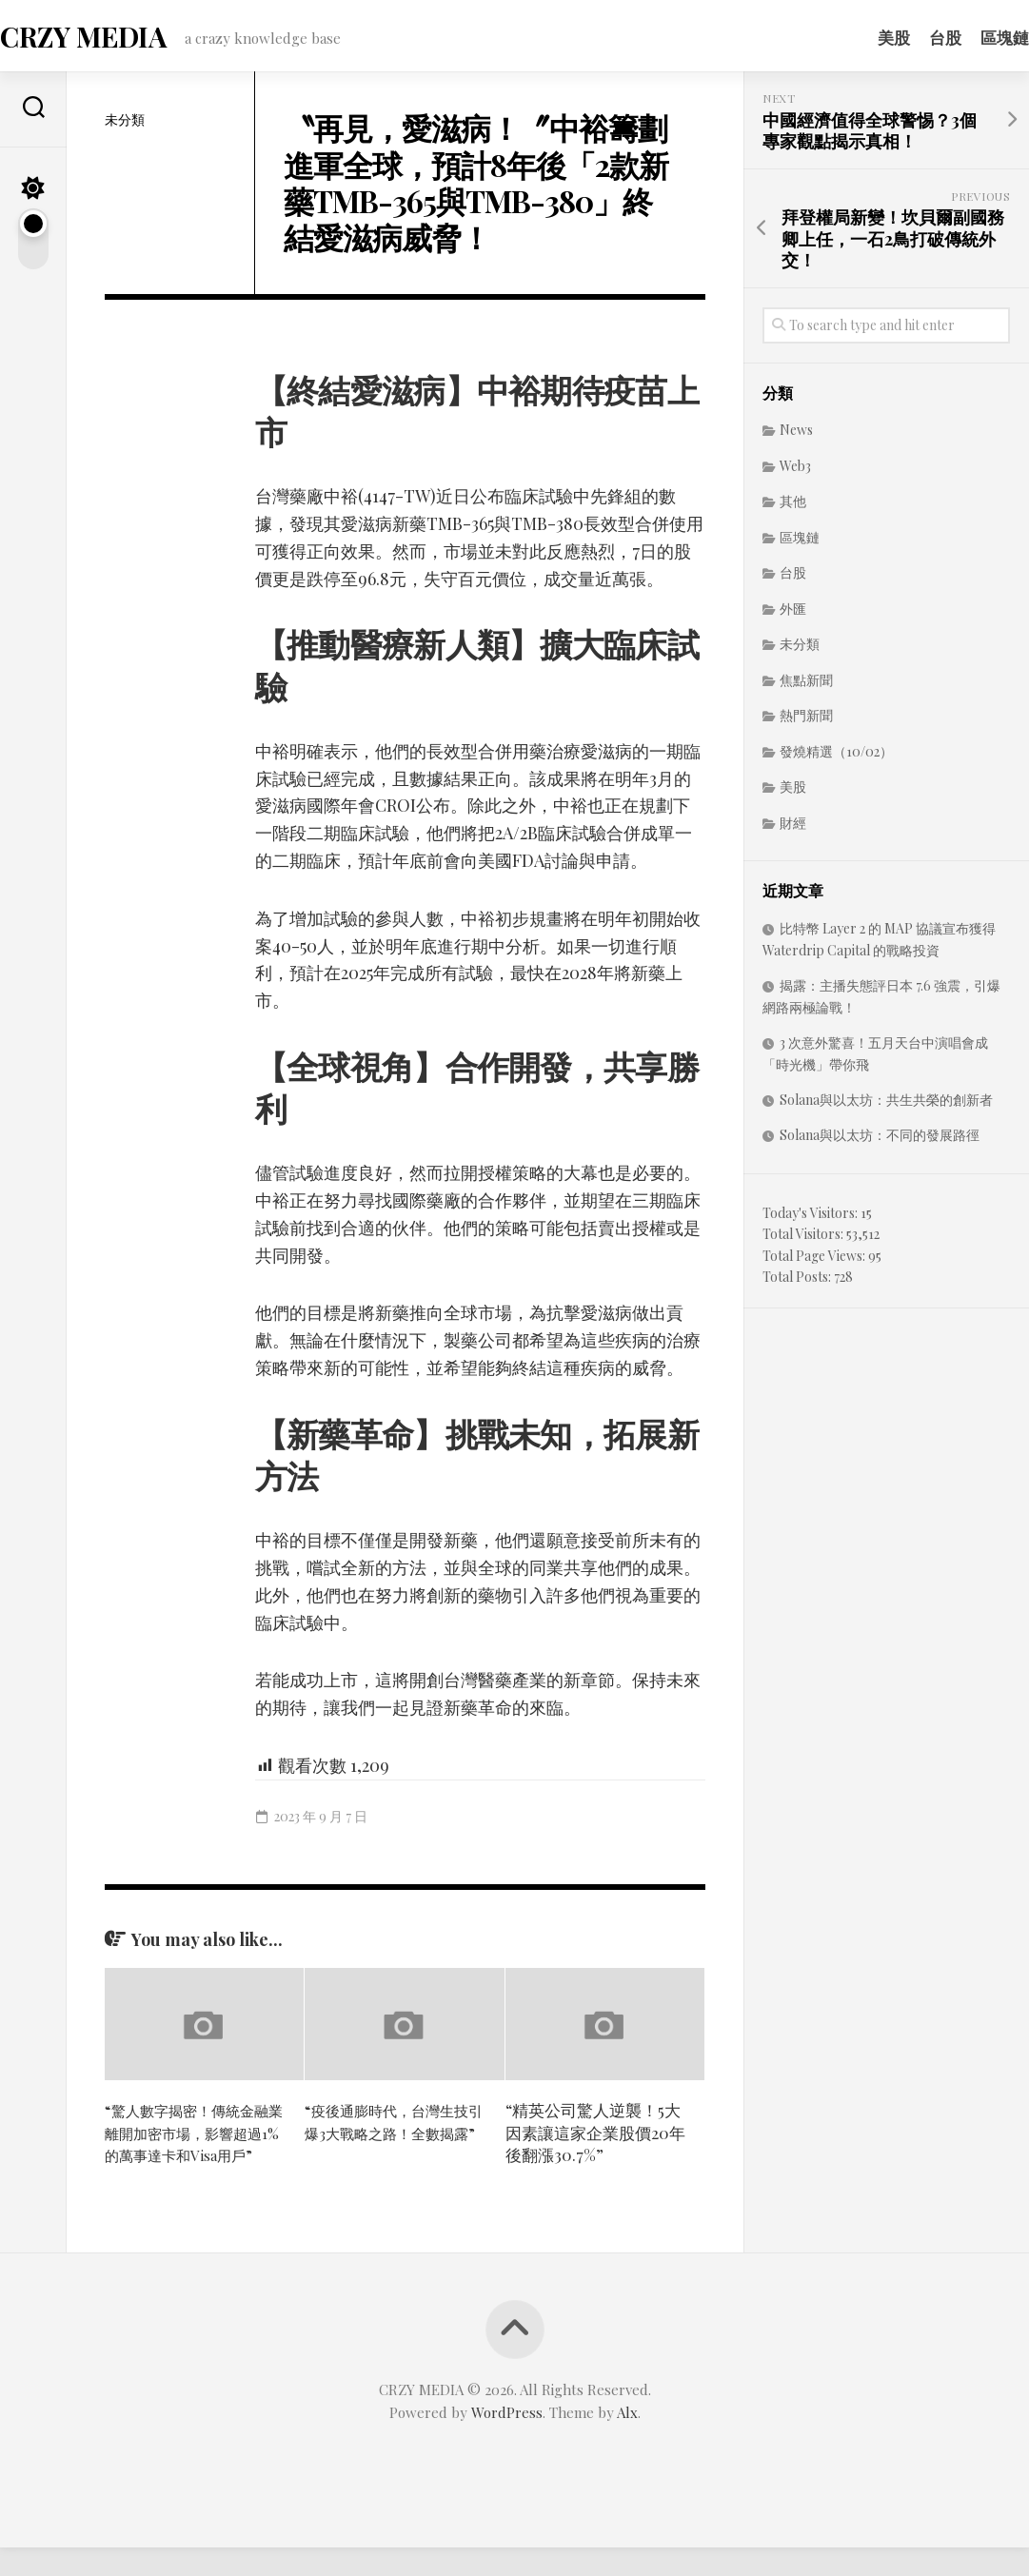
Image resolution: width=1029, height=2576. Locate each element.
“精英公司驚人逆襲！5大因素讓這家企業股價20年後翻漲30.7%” (595, 2138)
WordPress (507, 2440)
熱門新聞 (806, 721)
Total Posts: (798, 1282)
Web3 (795, 471)
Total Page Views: (815, 1261)
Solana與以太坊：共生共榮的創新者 (886, 1105)
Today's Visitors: (811, 1218)
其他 (793, 507)
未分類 (125, 125)
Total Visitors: (804, 1239)
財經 (793, 828)
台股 (907, 37)
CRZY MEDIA (118, 38)
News (796, 435)
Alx (627, 2440)
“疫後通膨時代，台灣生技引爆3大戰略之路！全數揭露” (389, 2138)
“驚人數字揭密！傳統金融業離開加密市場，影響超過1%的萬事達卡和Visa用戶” (194, 2149)
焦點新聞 (806, 686)
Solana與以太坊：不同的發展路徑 (880, 1140)
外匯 (793, 614)
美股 (856, 37)
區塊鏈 (966, 37)
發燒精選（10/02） (836, 757)
